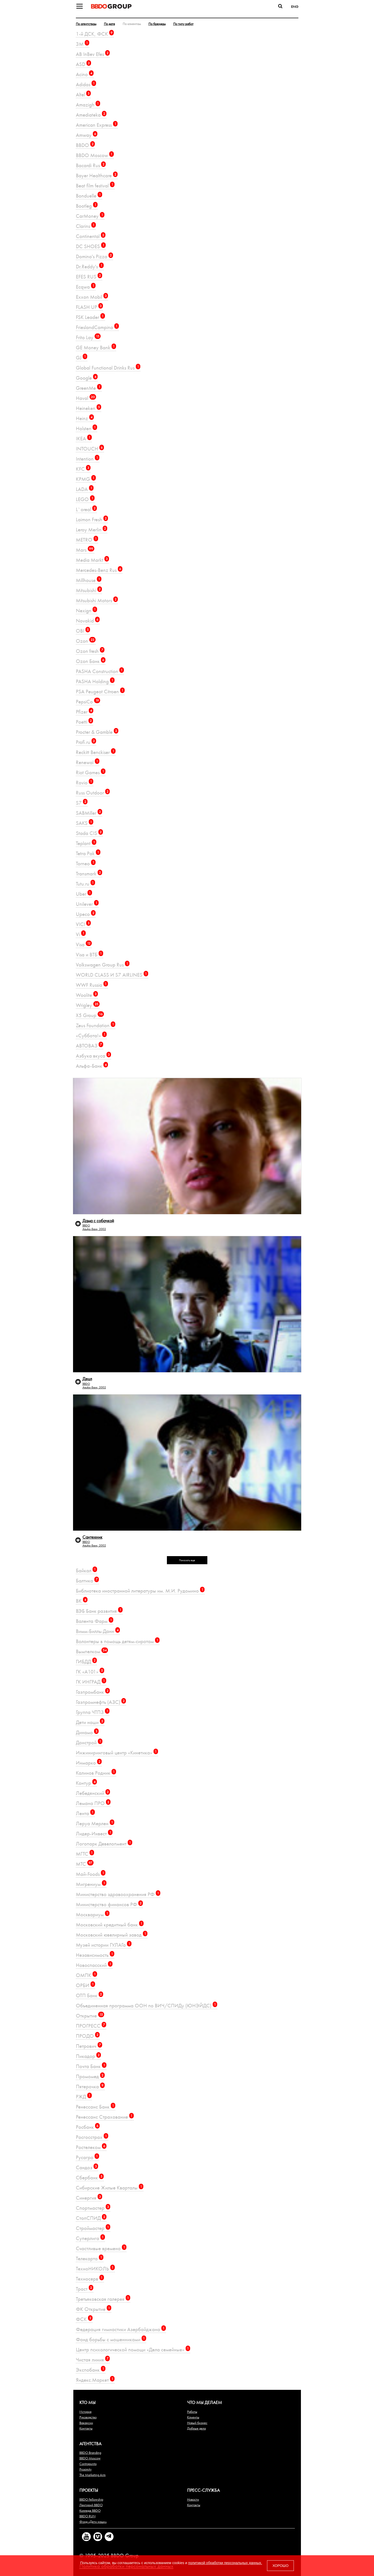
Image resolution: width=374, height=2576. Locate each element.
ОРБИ (85, 1985)
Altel (83, 94)
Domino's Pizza (94, 256)
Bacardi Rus (91, 165)
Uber (84, 893)
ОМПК (86, 1975)
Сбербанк (90, 2177)
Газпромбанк (93, 1691)
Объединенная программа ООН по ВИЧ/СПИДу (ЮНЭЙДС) (146, 2005)
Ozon (86, 640)
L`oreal (86, 509)
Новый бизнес (197, 2422)
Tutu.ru (85, 883)
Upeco (86, 914)
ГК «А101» (90, 1671)
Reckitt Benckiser (96, 752)
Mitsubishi (89, 590)
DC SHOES (91, 246)
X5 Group (90, 1015)
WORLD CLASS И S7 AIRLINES (112, 974)
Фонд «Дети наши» (93, 2521)
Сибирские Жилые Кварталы (109, 2187)
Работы (192, 2411)
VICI (83, 924)
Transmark (89, 873)
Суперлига (90, 2238)
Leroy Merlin (91, 529)
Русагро (87, 2157)
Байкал (86, 1570)
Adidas (86, 84)
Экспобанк (90, 2369)
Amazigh (88, 104)
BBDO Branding (90, 2452)
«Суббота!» (91, 1035)
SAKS (84, 823)
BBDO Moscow (95, 155)
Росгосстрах (92, 2137)
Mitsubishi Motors (97, 600)
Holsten (86, 428)
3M (82, 43)
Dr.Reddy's (90, 266)
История (85, 2411)
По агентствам (86, 24)
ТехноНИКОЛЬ (95, 2268)
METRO (87, 539)
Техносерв (90, 2278)
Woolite (87, 995)
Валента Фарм (94, 1621)
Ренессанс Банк (95, 2106)
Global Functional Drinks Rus (108, 367)
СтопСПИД (91, 2218)
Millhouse (88, 580)
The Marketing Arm (92, 2475)
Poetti (84, 721)
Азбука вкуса (93, 1055)
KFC (83, 468)
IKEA (84, 438)
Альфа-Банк (92, 1065)
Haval (86, 398)
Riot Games (90, 772)
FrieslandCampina (97, 327)
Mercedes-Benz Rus (99, 570)
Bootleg (87, 205)
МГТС (85, 1853)
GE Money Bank (96, 347)
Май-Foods (90, 1874)
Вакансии (86, 2422)
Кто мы (87, 2402)
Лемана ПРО (93, 1803)
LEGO (85, 499)
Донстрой (89, 1742)
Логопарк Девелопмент (104, 1843)
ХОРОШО (280, 2566)
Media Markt (92, 559)
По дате (109, 24)
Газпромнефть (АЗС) (101, 1702)
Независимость (95, 1954)
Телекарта (89, 2258)
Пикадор (88, 2056)
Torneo (86, 863)
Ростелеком (91, 2147)
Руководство (88, 2417)
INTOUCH (90, 448)
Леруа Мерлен (95, 1823)
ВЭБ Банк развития (99, 1610)
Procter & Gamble (97, 731)
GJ (81, 357)
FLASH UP (89, 307)
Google (87, 377)
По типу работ (183, 24)
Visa (84, 944)
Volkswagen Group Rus (102, 964)
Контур (86, 1782)
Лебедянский (93, 1793)
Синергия (89, 2197)
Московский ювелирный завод (111, 1934)
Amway (86, 135)
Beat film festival (95, 185)
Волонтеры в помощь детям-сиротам (118, 1641)
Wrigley (88, 1005)
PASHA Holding (95, 681)
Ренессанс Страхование (105, 2116)
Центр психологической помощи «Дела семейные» (133, 2349)
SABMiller (89, 812)
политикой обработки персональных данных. (225, 2563)
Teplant (86, 843)
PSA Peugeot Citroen (100, 691)
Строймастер (93, 2228)
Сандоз (87, 2167)
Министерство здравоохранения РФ (118, 1894)
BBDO (85, 145)
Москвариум (92, 1914)
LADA (85, 489)
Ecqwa (86, 286)
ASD (83, 64)
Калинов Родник (96, 1772)
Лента (85, 1813)
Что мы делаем (204, 2402)
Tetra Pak (88, 853)
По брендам (157, 24)
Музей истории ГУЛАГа (103, 1944)
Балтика (87, 1580)
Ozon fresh (90, 651)
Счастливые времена (101, 2248)
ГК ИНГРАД (91, 1681)
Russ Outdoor (93, 792)
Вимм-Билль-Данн (98, 1631)
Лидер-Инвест (94, 1833)
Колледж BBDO (90, 2510)
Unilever (87, 903)
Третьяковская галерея (103, 2298)
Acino (85, 74)
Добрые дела (196, 2428)
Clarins (86, 226)
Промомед (90, 2076)
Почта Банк (91, 2066)
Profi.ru (86, 742)
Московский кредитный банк (110, 1924)
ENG (294, 6)
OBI (83, 630)
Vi (81, 934)
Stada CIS (89, 833)
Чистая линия (93, 2359)
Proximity (85, 2469)
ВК (81, 1600)
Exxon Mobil (92, 296)
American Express (97, 124)
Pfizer (84, 711)
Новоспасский (94, 1965)
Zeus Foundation (95, 1025)
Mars (85, 549)
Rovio (84, 782)
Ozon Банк (90, 661)
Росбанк (88, 2126)
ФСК (84, 2319)
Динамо (87, 1732)
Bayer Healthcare (97, 175)
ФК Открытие (93, 2309)
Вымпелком (92, 1651)
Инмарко (89, 1762)
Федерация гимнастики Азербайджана (121, 2329)
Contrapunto (88, 2463)
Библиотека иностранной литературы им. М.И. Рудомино (140, 1590)
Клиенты (193, 2417)
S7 (81, 802)
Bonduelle (89, 195)
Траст (84, 2288)
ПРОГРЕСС (91, 2025)
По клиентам (132, 24)
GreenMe (89, 387)
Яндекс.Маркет (95, 2379)
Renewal (87, 762)
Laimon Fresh (92, 519)
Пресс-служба (203, 2490)
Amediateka (91, 114)
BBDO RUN (87, 2516)
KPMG (86, 479)
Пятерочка (90, 2086)
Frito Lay (88, 337)
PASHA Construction (100, 671)
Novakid (88, 620)
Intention (87, 458)
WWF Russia (92, 984)
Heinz (85, 418)
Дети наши (90, 1722)
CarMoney (90, 215)
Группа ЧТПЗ (92, 1712)
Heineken (88, 408)
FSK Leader (90, 317)
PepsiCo (88, 701)
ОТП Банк (89, 1995)
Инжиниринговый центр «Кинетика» (117, 1752)
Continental (90, 236)
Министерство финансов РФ (109, 1904)
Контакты (86, 2428)
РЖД (84, 2096)
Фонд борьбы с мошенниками (111, 2339)
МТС (85, 1863)
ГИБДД (86, 1661)
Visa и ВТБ (89, 954)
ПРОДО (88, 2035)
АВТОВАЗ (89, 1045)
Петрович (89, 2046)
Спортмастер (93, 2207)
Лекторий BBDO (91, 2505)
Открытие (90, 2015)
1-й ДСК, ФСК (95, 33)
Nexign (86, 610)
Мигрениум (91, 1884)
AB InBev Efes (93, 54)
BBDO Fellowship (91, 2499)
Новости (193, 2499)
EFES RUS (89, 276)
